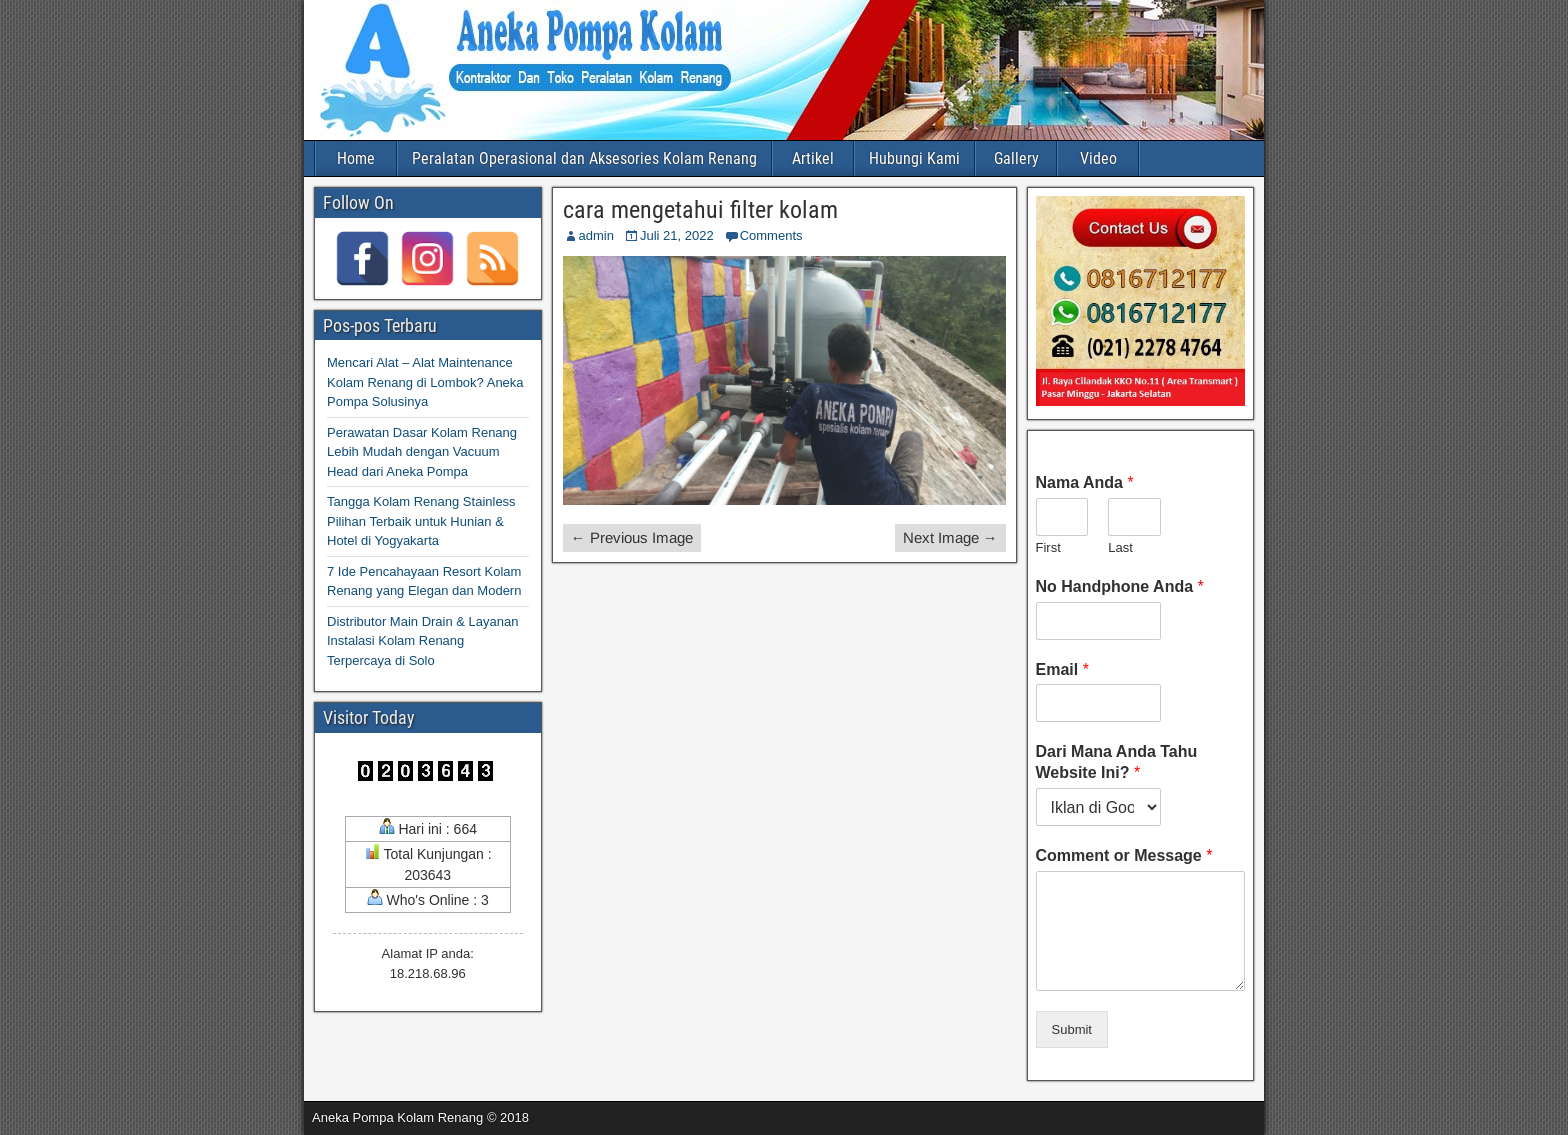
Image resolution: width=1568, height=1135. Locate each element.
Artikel (813, 158)
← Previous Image (632, 537)
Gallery (1016, 158)
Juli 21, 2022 (677, 235)
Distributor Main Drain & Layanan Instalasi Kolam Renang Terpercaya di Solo (422, 641)
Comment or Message (1124, 855)
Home (356, 158)
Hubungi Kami (914, 158)
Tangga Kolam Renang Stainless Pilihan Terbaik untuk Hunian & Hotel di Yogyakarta (421, 521)
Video (1098, 158)
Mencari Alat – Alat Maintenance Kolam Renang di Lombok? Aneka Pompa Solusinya (425, 382)
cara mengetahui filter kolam (700, 210)
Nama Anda (1085, 482)
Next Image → (950, 537)
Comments (771, 235)
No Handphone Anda (1120, 586)
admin (596, 235)
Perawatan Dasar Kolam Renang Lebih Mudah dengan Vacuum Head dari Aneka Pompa (422, 452)
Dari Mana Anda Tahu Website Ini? (1117, 762)
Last (1120, 547)
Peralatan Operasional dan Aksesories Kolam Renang (584, 158)
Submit (1072, 1029)
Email (1062, 669)
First (1048, 547)
